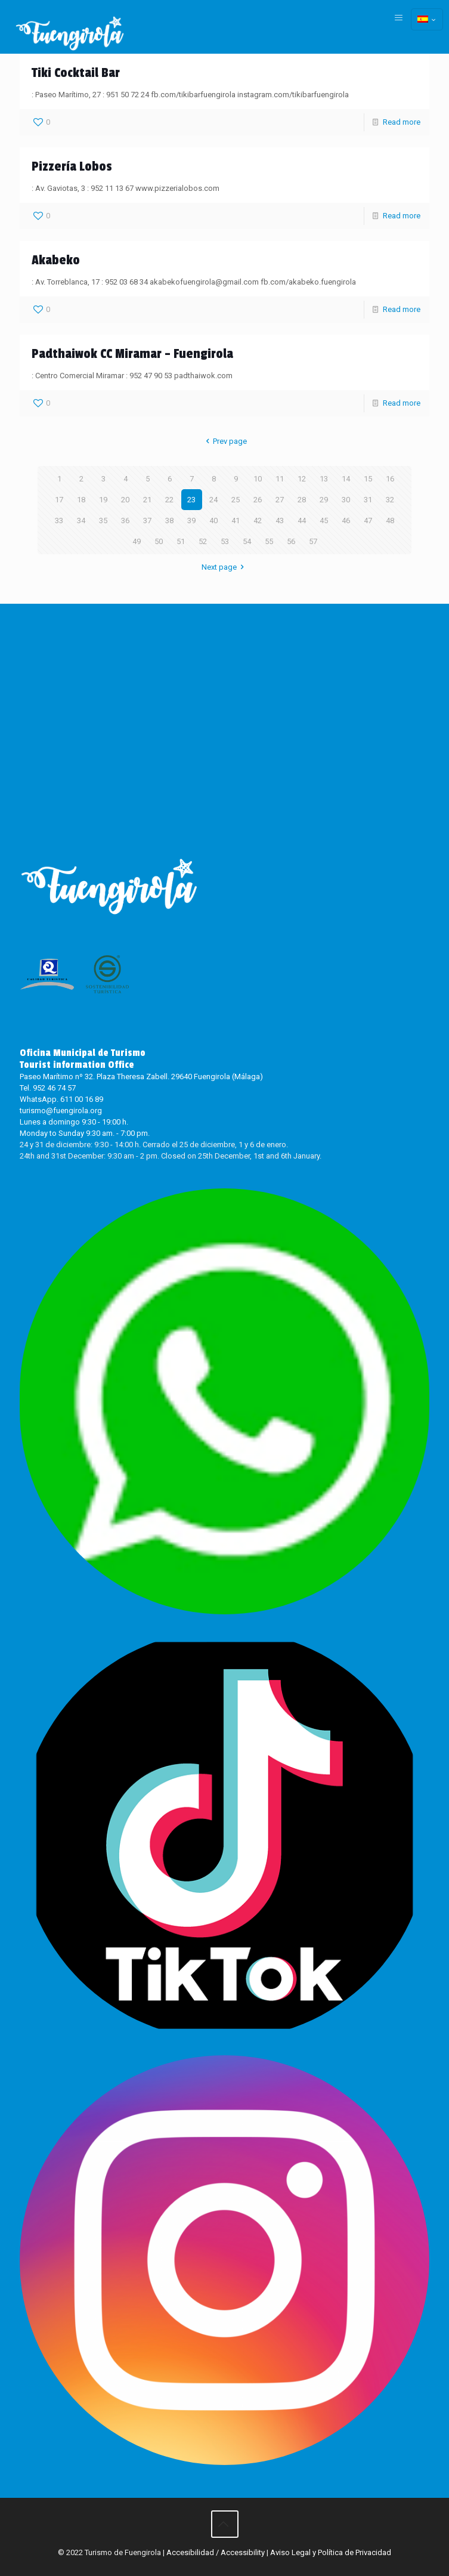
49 (136, 541)
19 (103, 499)
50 (158, 541)
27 (279, 499)
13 (324, 478)
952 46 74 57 (54, 1087)
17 (59, 499)
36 (125, 520)
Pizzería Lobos (72, 166)
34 (81, 520)
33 (59, 520)
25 (235, 499)
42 (257, 520)
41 (235, 520)
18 (81, 499)
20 (125, 499)
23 (191, 499)
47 (368, 520)
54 (247, 541)
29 (324, 499)
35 (103, 520)
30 (346, 499)
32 (390, 499)
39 (191, 520)
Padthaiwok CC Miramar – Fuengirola (132, 354)
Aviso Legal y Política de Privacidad (330, 2552)
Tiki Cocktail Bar (76, 73)
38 (169, 520)
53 (225, 541)
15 (368, 478)
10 (257, 478)
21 (147, 499)
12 (302, 478)
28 (302, 499)
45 (324, 520)
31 (368, 499)
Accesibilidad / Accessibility (215, 2552)
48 (390, 520)
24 (213, 499)
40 (213, 520)
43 (279, 520)
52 (203, 541)
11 (279, 478)
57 (313, 541)
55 (269, 541)
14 (346, 478)
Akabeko (56, 260)
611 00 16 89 (81, 1099)
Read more (401, 122)
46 (346, 520)
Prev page (224, 441)
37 (147, 520)
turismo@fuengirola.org (61, 1110)
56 (291, 541)
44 (302, 520)
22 (169, 499)
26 (257, 499)
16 (390, 478)
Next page (224, 567)
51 (180, 541)
